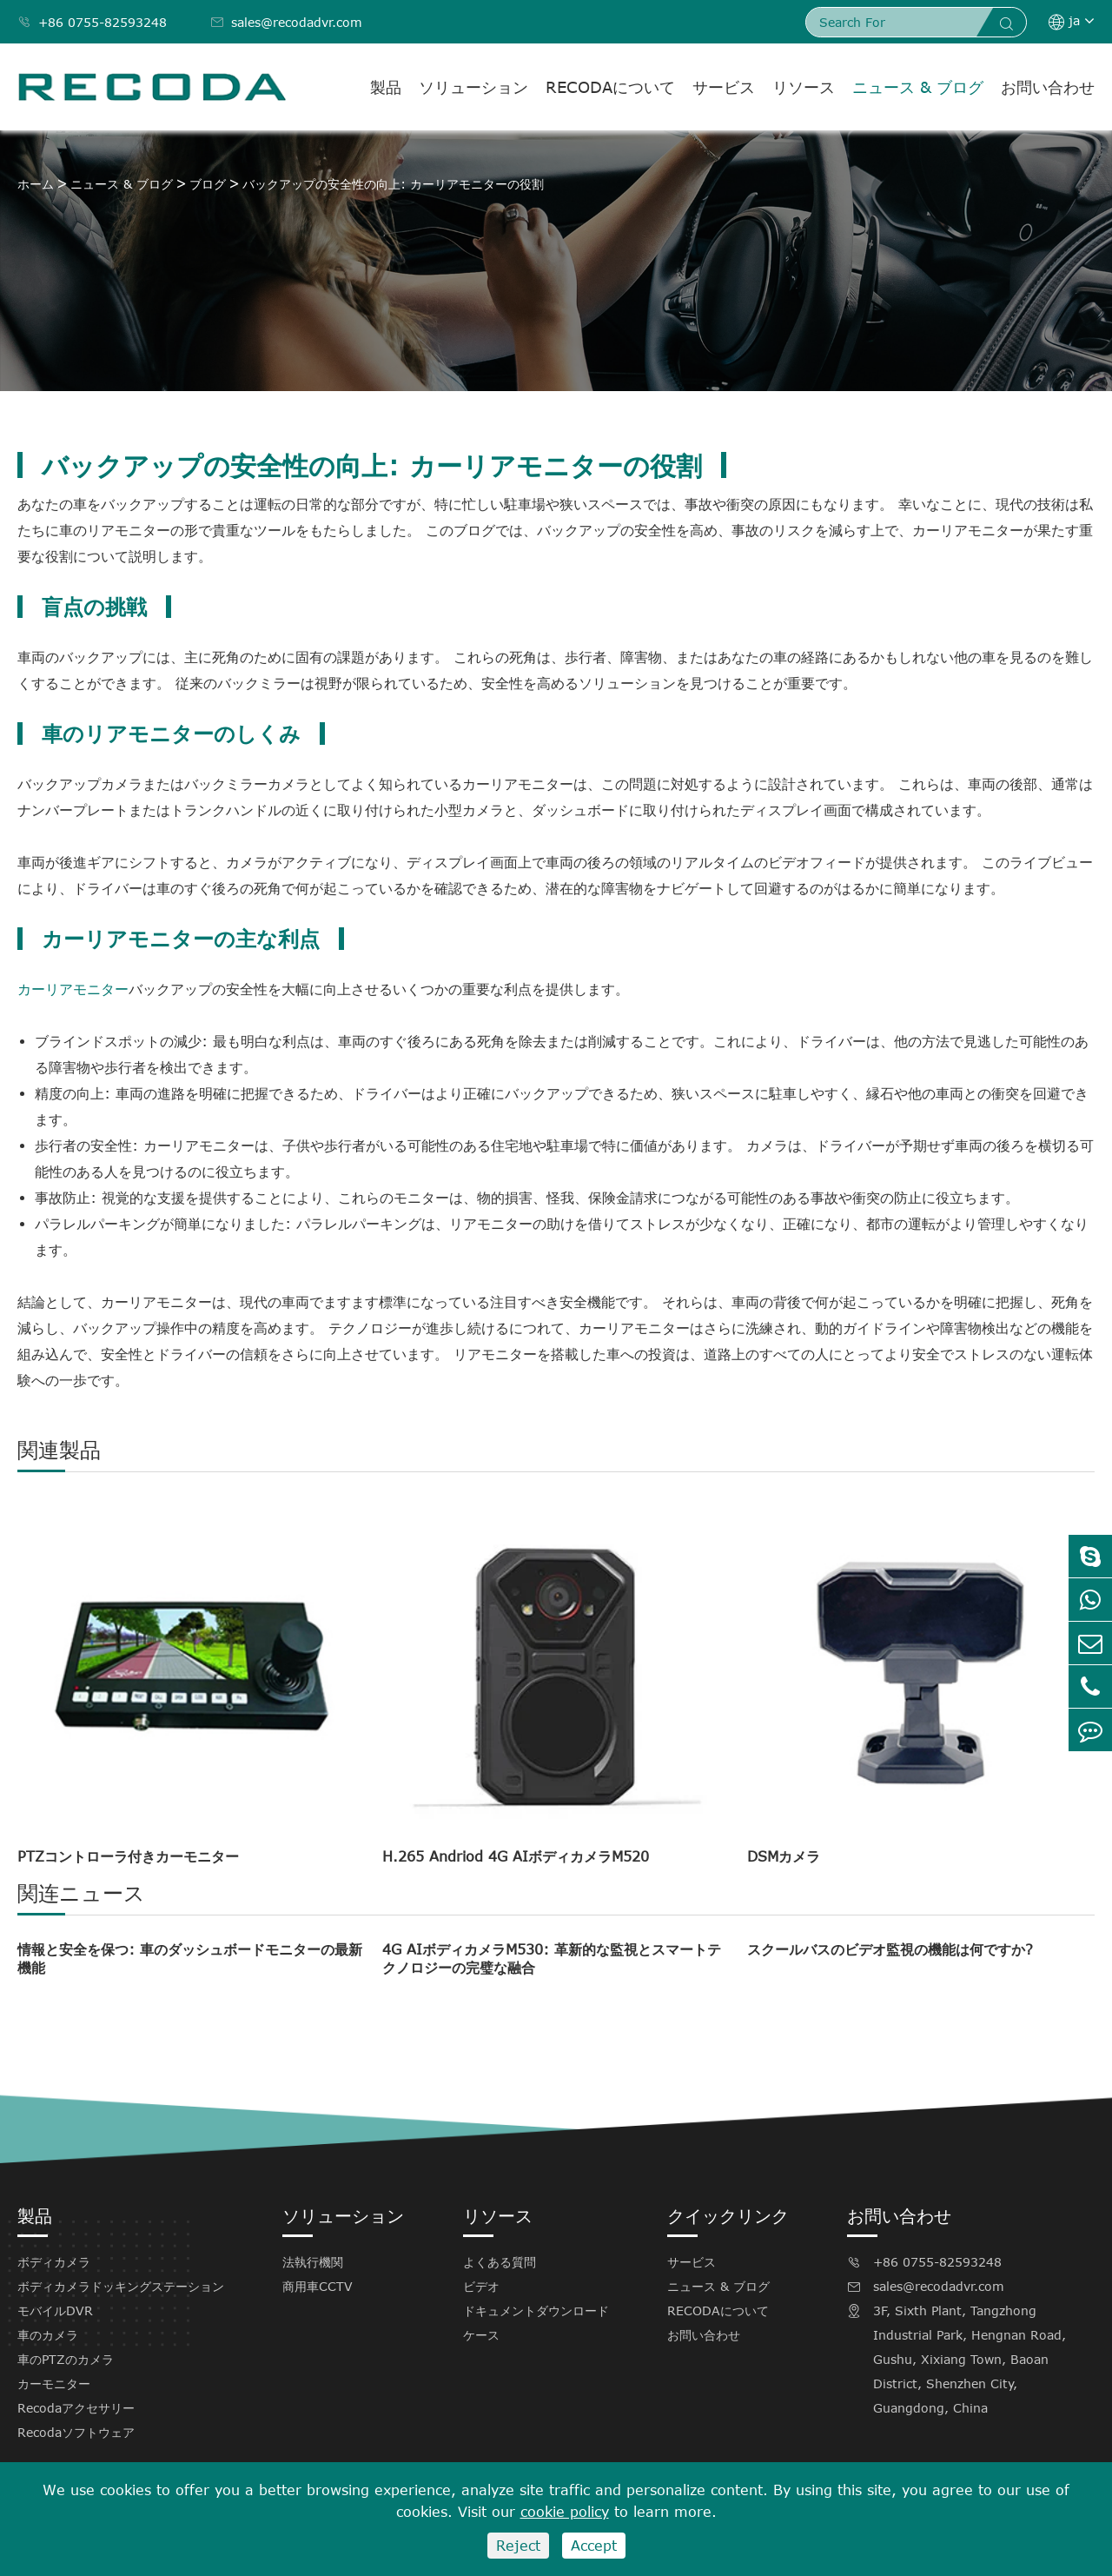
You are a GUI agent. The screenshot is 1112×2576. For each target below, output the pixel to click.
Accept (594, 2545)
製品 (385, 86)
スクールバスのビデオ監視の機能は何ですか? (890, 1949)
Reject (518, 2545)
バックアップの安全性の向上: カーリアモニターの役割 (393, 183)
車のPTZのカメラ (65, 2359)
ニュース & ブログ (917, 86)
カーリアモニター (73, 989)
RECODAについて (610, 86)
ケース (481, 2334)
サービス (723, 86)
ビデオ (481, 2286)
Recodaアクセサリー (76, 2407)
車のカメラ (47, 2334)
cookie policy (564, 2512)
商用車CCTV (317, 2286)
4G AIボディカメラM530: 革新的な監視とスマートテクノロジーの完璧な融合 (551, 1958)
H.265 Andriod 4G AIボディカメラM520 (515, 1856)
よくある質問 (499, 2261)
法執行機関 (312, 2261)
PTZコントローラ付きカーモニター (128, 1856)
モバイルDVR (55, 2310)
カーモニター (53, 2383)
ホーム (35, 183)
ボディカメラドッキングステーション (120, 2286)
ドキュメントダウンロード (536, 2310)
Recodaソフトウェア (76, 2432)
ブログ (207, 183)
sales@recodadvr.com (286, 22)
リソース (803, 86)
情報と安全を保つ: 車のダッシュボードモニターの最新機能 (189, 1958)
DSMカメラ (783, 1856)
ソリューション (473, 86)
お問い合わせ (1048, 86)
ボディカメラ (53, 2261)
